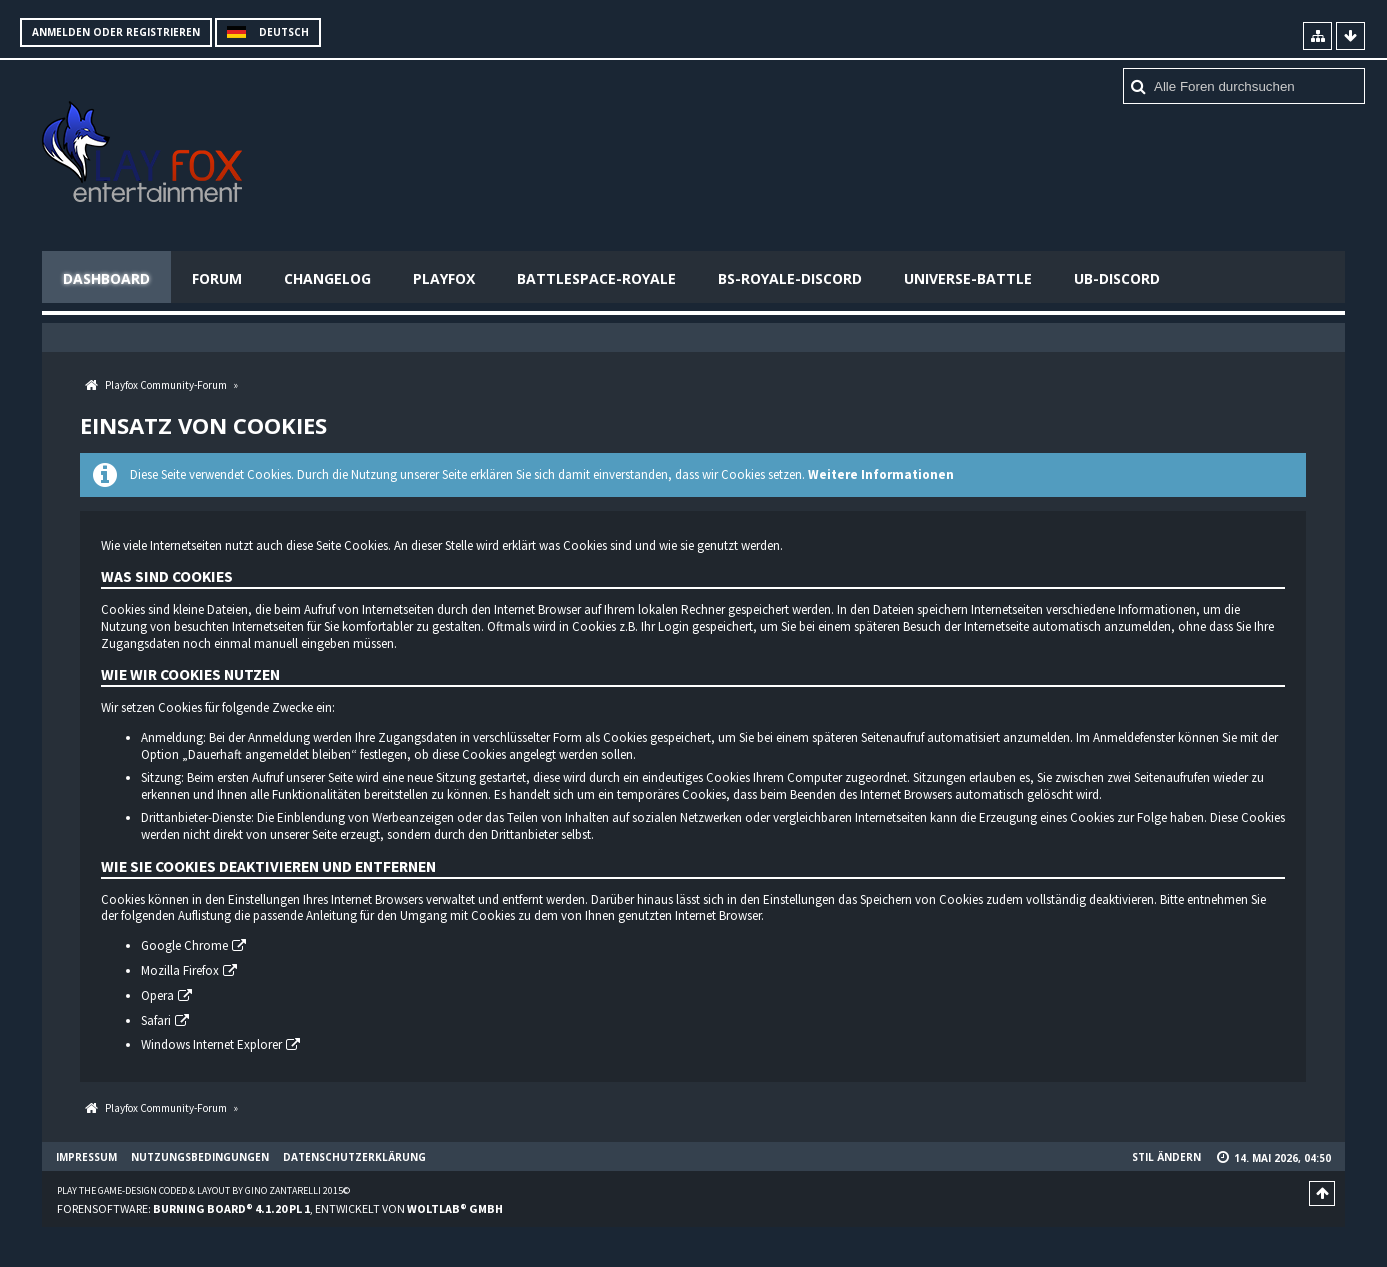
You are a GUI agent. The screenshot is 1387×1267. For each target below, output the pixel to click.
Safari (156, 1020)
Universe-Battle (968, 278)
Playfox (444, 278)
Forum (217, 278)
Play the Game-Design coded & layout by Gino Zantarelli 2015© (203, 1190)
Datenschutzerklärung (354, 1157)
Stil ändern (1166, 1157)
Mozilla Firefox (180, 970)
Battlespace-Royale (596, 278)
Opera (157, 995)
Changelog (327, 278)
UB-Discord (1117, 278)
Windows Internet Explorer (211, 1045)
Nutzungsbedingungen (200, 1157)
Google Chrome (184, 945)
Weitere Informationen (881, 474)
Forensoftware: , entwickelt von (280, 1208)
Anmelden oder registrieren (116, 32)
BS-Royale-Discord (790, 278)
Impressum (86, 1157)
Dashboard (106, 278)
